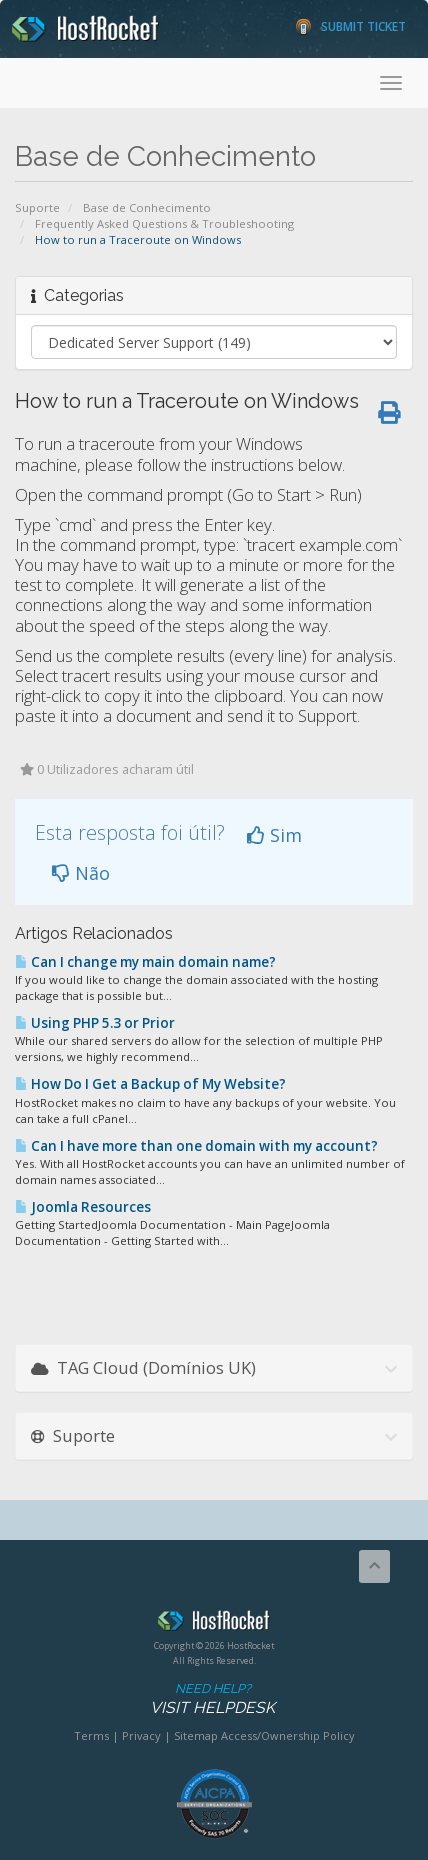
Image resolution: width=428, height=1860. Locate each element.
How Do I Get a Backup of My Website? (150, 1084)
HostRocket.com (214, 1624)
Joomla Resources (83, 1207)
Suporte (37, 207)
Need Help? (212, 1699)
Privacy (141, 1735)
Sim (274, 835)
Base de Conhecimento (147, 207)
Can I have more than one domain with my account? (196, 1146)
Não (81, 873)
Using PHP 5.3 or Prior (95, 1023)
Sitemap (196, 1735)
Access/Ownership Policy (288, 1735)
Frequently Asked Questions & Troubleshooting (164, 223)
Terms (91, 1735)
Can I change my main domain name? (145, 962)
